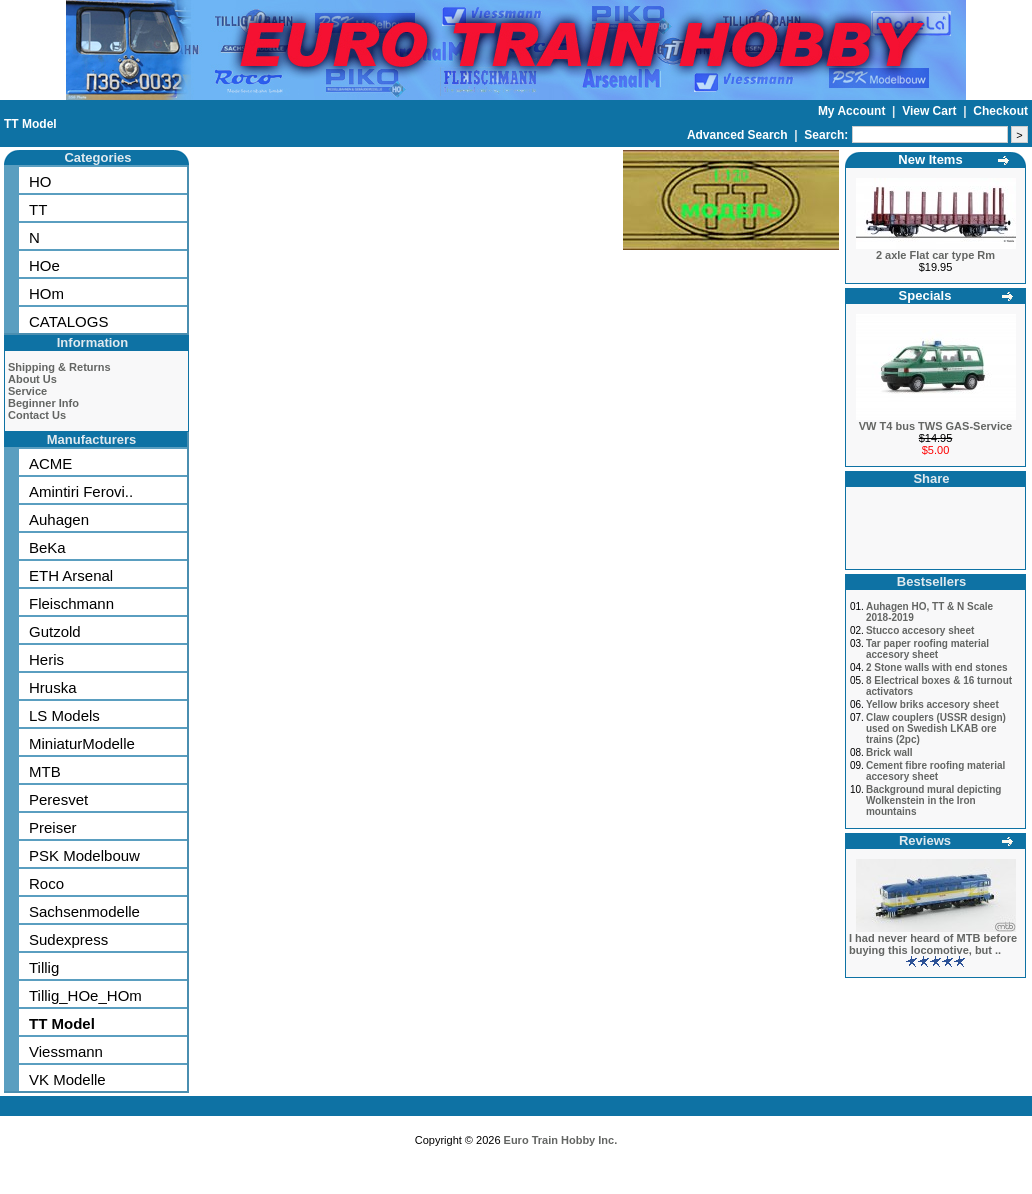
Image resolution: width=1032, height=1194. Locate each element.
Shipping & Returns (59, 367)
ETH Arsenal (71, 575)
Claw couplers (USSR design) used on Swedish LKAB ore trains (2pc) (936, 728)
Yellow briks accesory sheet (932, 704)
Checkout (1000, 111)
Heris (46, 659)
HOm (46, 293)
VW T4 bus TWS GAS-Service (935, 426)
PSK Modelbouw (84, 855)
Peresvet (58, 799)
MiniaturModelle (82, 743)
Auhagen (59, 519)
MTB (45, 771)
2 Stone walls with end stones (937, 667)
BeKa (47, 547)
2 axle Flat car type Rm (935, 255)
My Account (853, 111)
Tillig (44, 967)
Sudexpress (68, 939)
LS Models (64, 715)
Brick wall (889, 752)
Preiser (53, 827)
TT (38, 209)
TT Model (30, 124)
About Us (32, 379)
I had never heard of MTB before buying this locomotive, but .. (933, 944)
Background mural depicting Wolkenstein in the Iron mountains (934, 800)
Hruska (53, 687)
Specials (925, 295)
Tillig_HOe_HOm (85, 995)
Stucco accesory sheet (920, 630)
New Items (930, 159)
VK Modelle (67, 1079)
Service (27, 391)
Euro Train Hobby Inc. (561, 1140)
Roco (46, 883)
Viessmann (66, 1051)
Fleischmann (71, 603)
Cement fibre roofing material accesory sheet (935, 771)
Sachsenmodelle (84, 911)
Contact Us (37, 415)
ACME (50, 463)
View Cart (931, 111)
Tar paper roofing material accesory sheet (927, 649)
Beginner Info (43, 403)
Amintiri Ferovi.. (81, 491)
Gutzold (55, 631)
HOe (44, 265)
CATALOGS (68, 321)
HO (40, 181)
